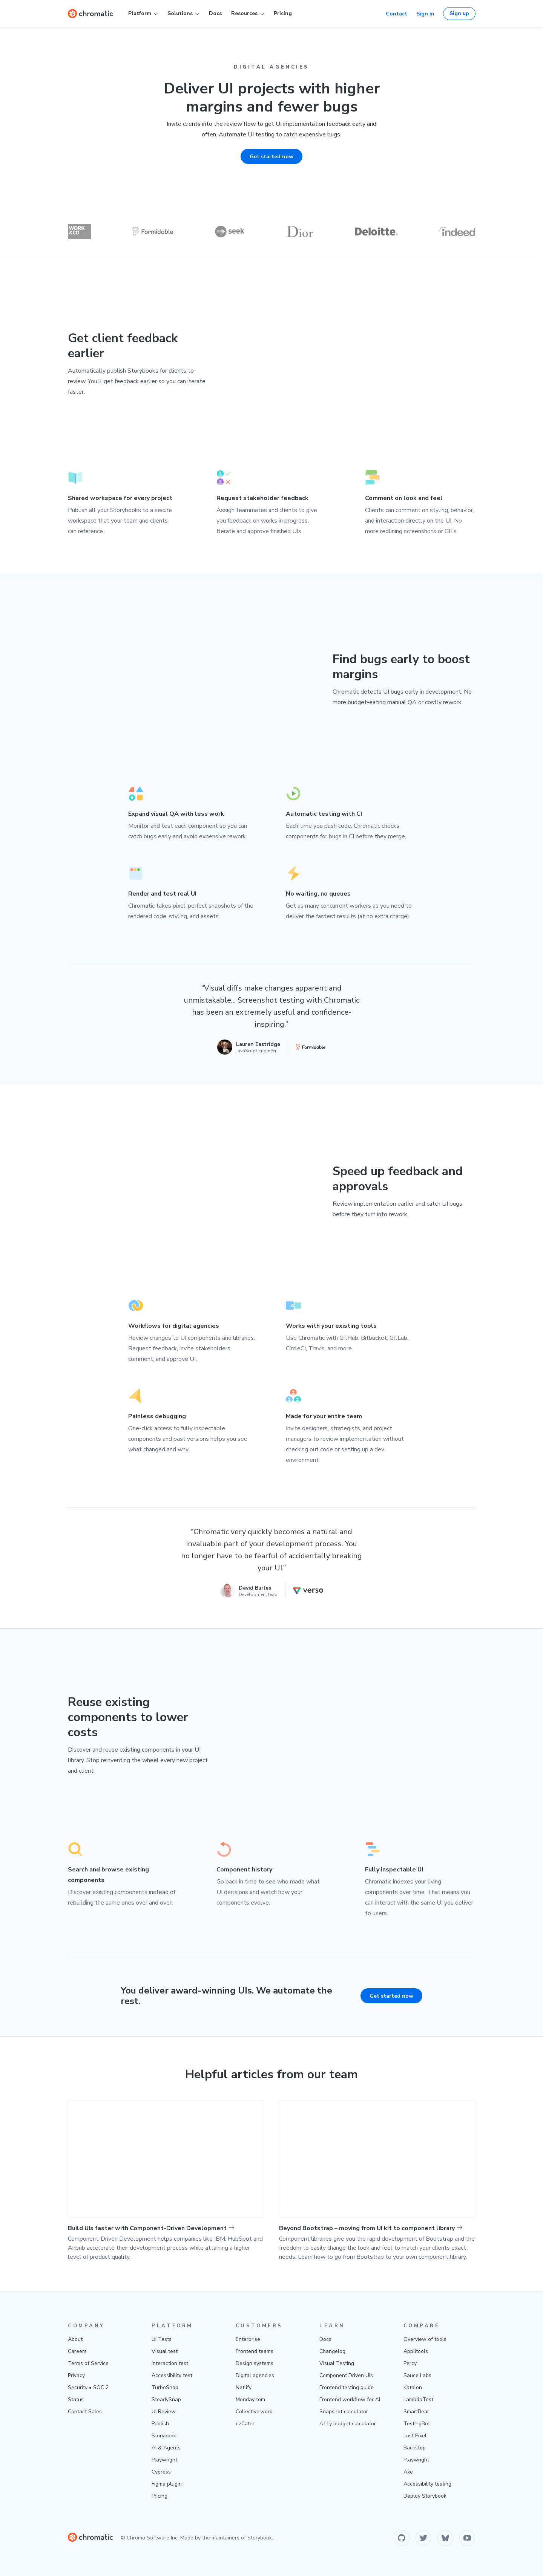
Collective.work (254, 2411)
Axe (408, 2471)
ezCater (245, 2423)
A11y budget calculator (347, 2423)
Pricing (283, 13)
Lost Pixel (414, 2435)
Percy (410, 2363)
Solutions (183, 14)
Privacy (76, 2375)
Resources (247, 14)
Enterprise (248, 2339)
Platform (143, 14)
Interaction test (170, 2363)
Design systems (254, 2363)
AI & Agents (166, 2447)
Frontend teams (254, 2351)
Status (76, 2399)
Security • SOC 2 (88, 2387)
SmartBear (416, 2411)
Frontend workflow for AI (349, 2399)
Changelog (332, 2351)
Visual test (165, 2351)
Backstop (414, 2447)
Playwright (164, 2459)
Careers (77, 2351)
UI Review (164, 2411)
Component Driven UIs (346, 2375)
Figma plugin (167, 2483)
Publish (160, 2423)
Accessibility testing (427, 2483)
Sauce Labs (417, 2375)
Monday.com (250, 2399)
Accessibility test (172, 2375)
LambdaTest (418, 2399)
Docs (215, 13)
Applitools (415, 2351)
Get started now (391, 1996)
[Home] (90, 13)
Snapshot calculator (343, 2411)
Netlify (244, 2387)
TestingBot (416, 2423)
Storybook (164, 2435)
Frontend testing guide (346, 2387)
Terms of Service (88, 2363)
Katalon (412, 2387)
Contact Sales (85, 2411)
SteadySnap (166, 2399)
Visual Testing (336, 2363)
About (75, 2339)
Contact (396, 13)
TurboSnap (165, 2387)
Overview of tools (424, 2339)
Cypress (161, 2471)
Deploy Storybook (424, 2496)
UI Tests (162, 2339)
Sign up (459, 13)
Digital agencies (255, 2375)
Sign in (425, 13)
